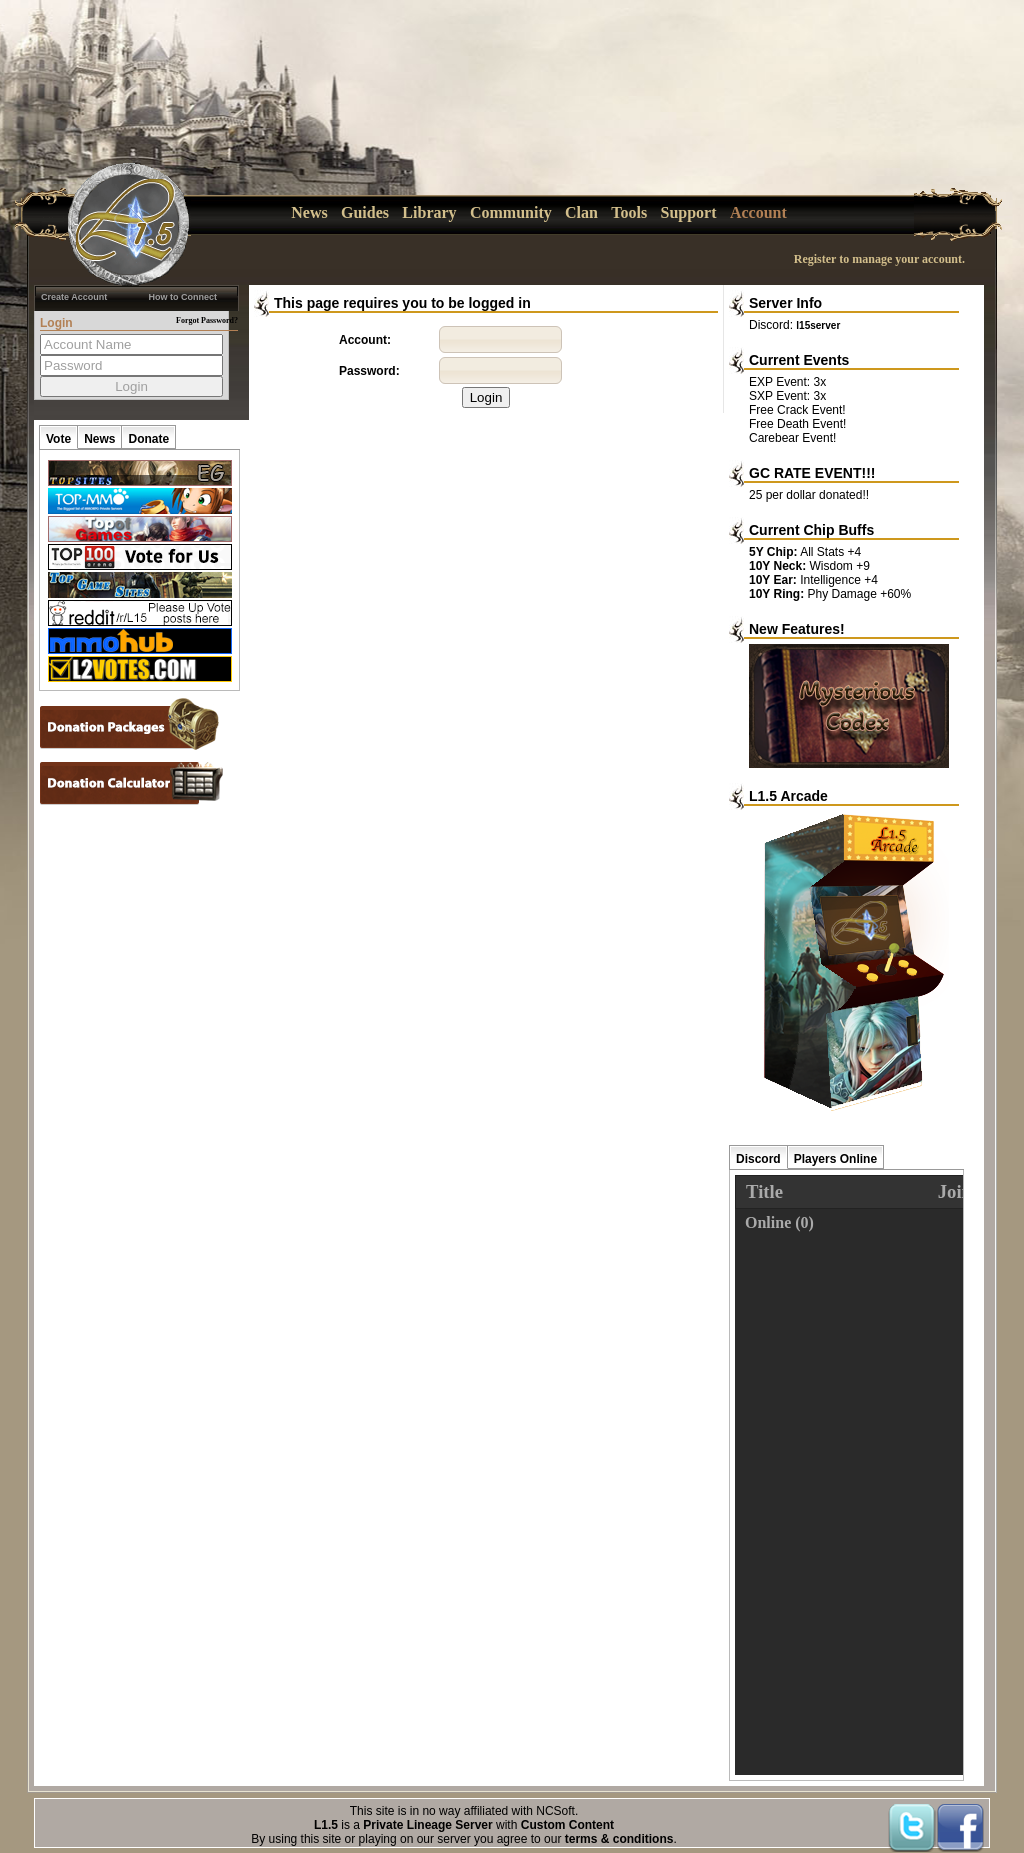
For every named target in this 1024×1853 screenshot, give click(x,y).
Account (758, 212)
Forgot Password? (207, 320)
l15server (818, 325)
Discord (758, 1159)
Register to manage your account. (879, 259)
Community (511, 212)
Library (429, 212)
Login (486, 397)
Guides (365, 212)
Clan (581, 212)
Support (689, 212)
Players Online (835, 1159)
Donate (148, 439)
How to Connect (183, 297)
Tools (629, 212)
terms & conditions (619, 1839)
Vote (58, 439)
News (309, 212)
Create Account (74, 297)
